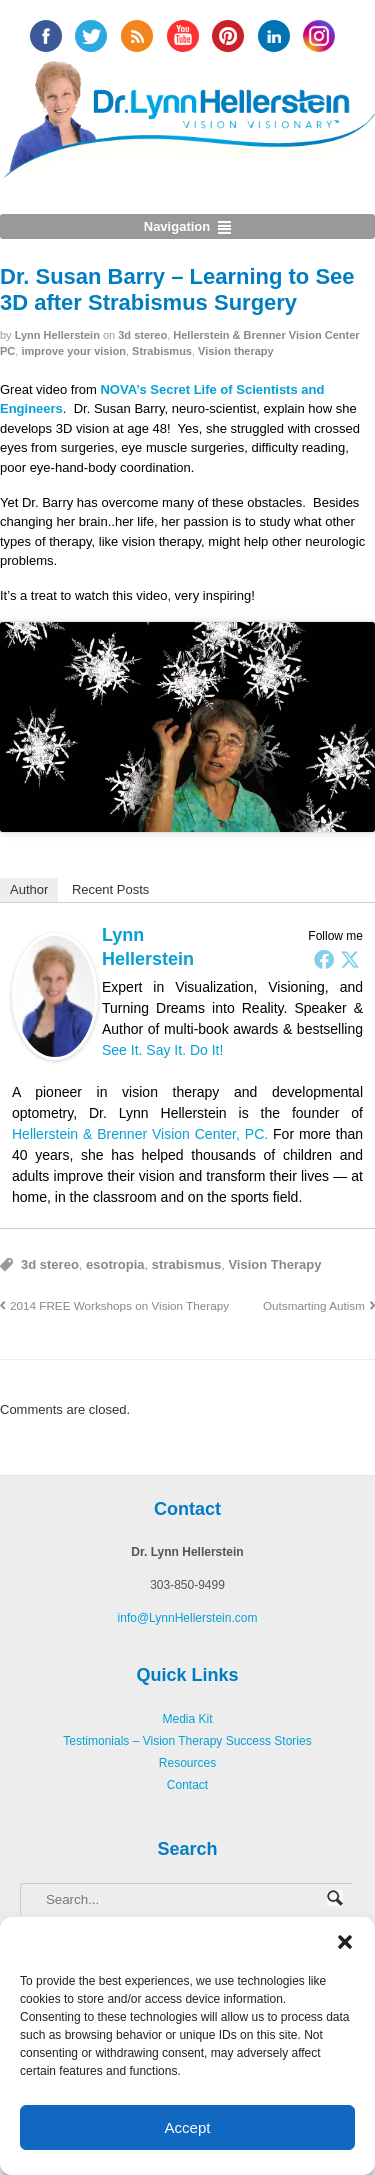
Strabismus (162, 351)
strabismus (186, 1264)
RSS (137, 36)
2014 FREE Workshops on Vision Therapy (119, 1305)
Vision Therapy (274, 1264)
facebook (46, 36)
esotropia (115, 1264)
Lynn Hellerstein (57, 335)
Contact (187, 1785)
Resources (187, 1763)
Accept (188, 2127)
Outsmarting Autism (314, 1305)
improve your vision (73, 351)
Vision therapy (236, 351)
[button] (345, 1942)
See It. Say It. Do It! (162, 1050)
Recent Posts (110, 889)
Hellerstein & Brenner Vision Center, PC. (140, 1134)
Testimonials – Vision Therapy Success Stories (187, 1741)
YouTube (183, 36)
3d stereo (142, 335)
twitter (91, 36)
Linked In (274, 36)
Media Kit (187, 1719)
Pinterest (228, 36)
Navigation (177, 226)
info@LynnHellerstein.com (188, 1618)
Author (29, 889)
